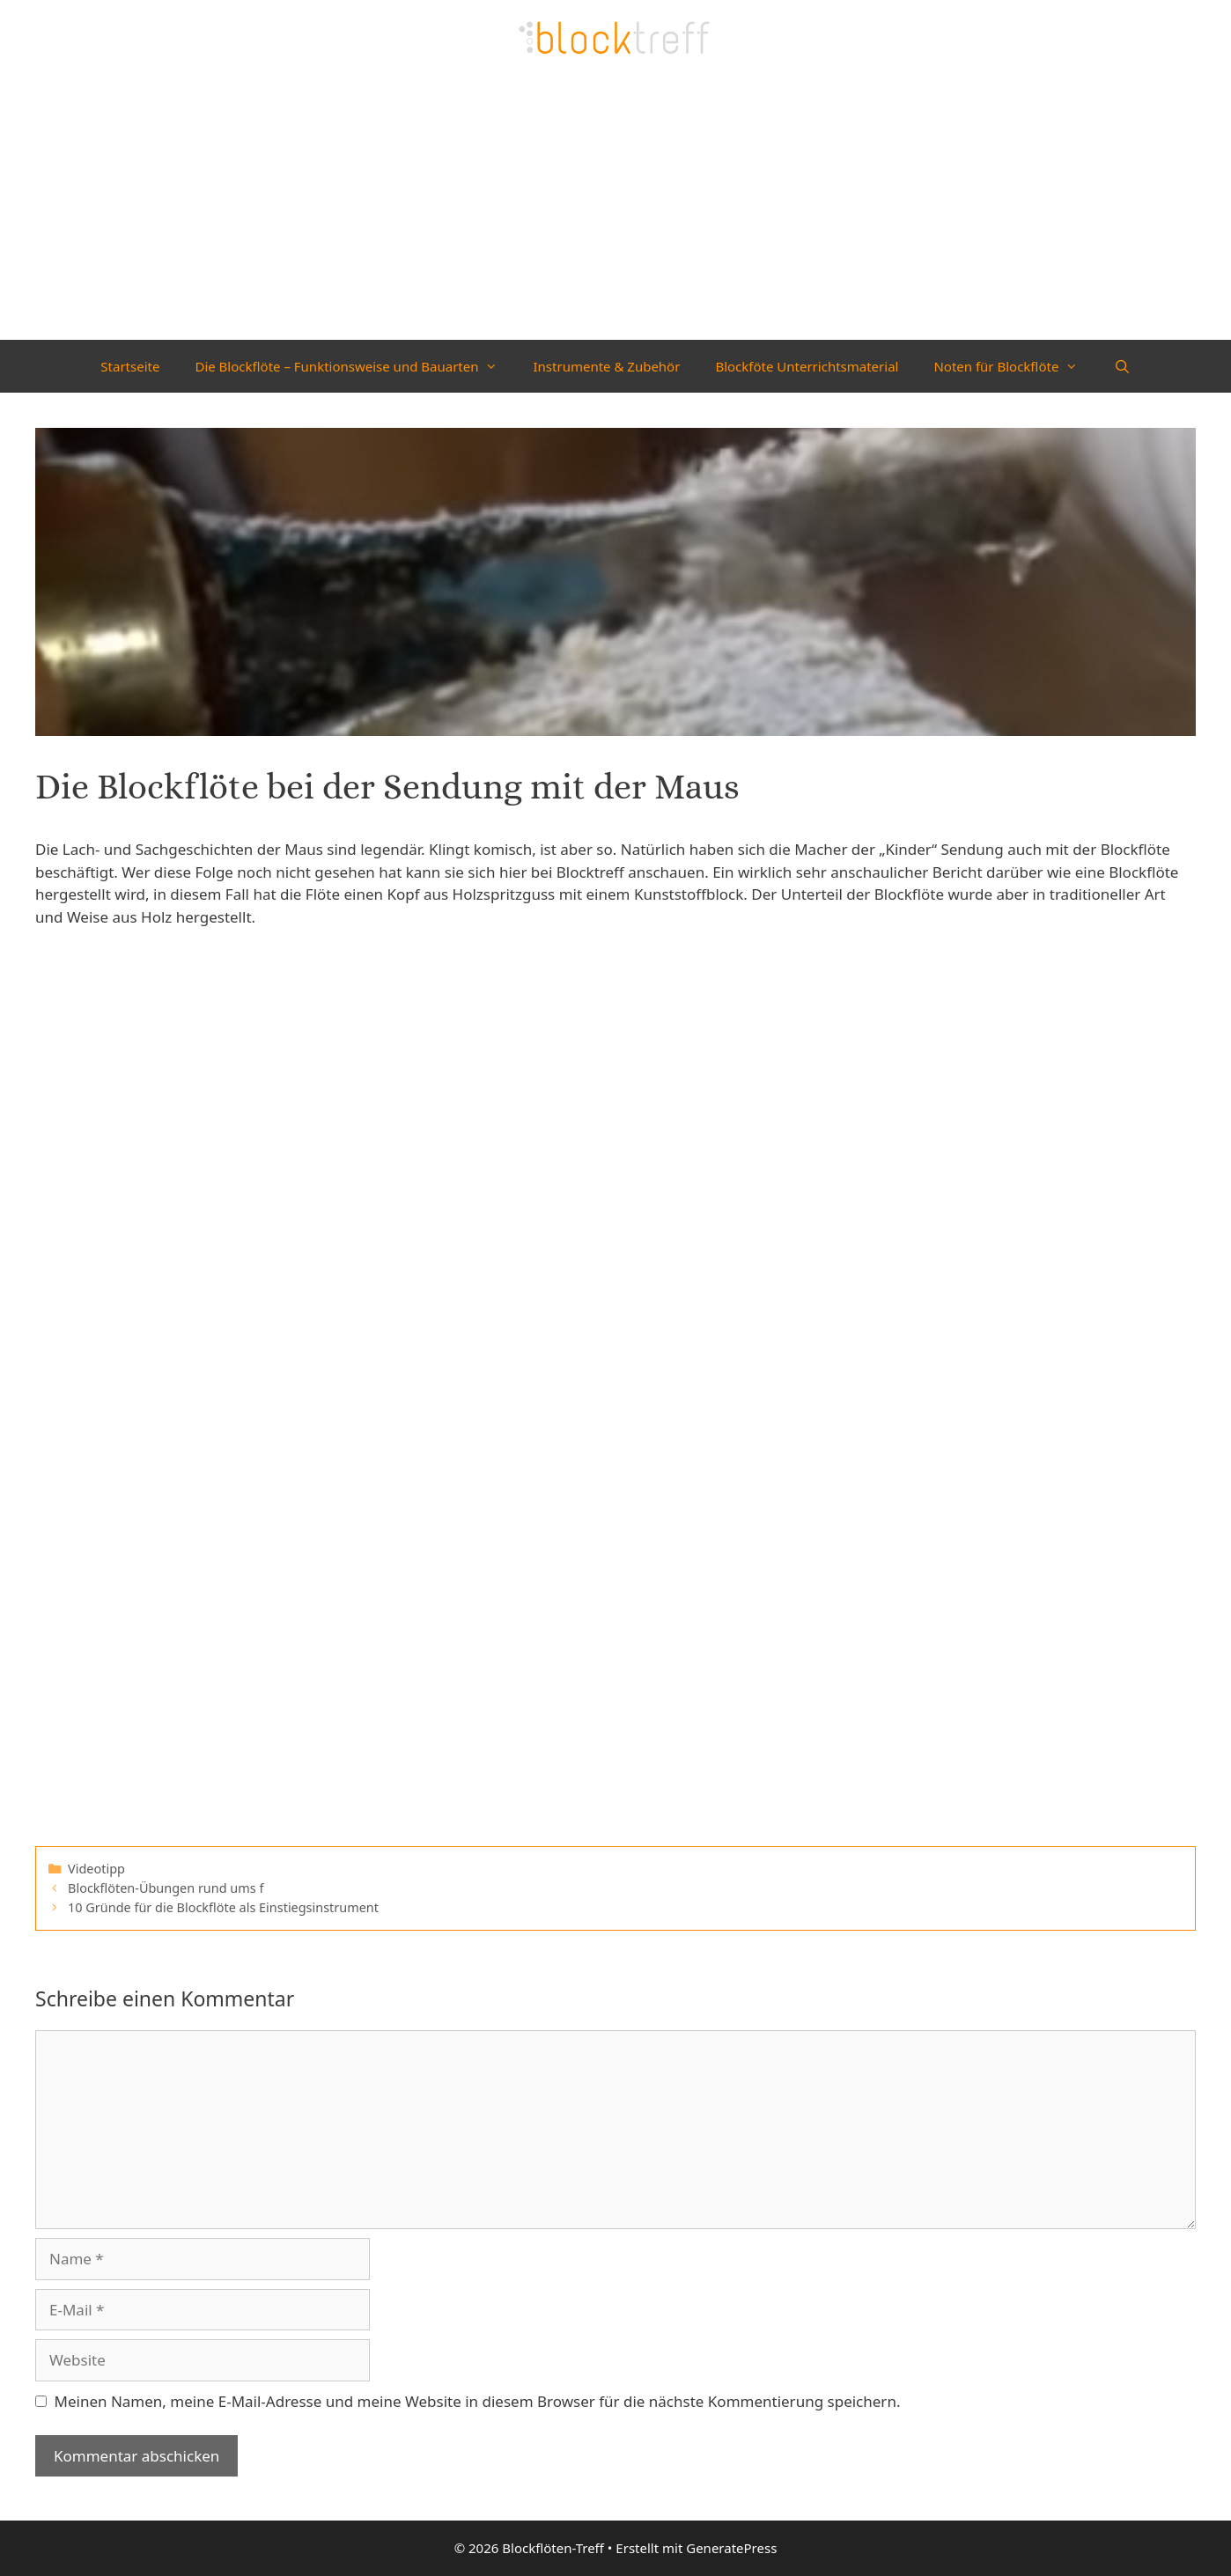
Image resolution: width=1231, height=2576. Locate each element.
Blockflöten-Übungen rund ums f (165, 1888)
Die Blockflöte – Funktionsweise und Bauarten (355, 366)
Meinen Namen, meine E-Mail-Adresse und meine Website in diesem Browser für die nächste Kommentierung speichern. (478, 2401)
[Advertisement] (615, 208)
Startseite (129, 366)
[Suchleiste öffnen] (1121, 366)
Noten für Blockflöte (1014, 366)
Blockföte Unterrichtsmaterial (806, 366)
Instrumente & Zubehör (606, 366)
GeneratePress (731, 2548)
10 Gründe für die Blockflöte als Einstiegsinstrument (223, 1907)
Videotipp (96, 1868)
